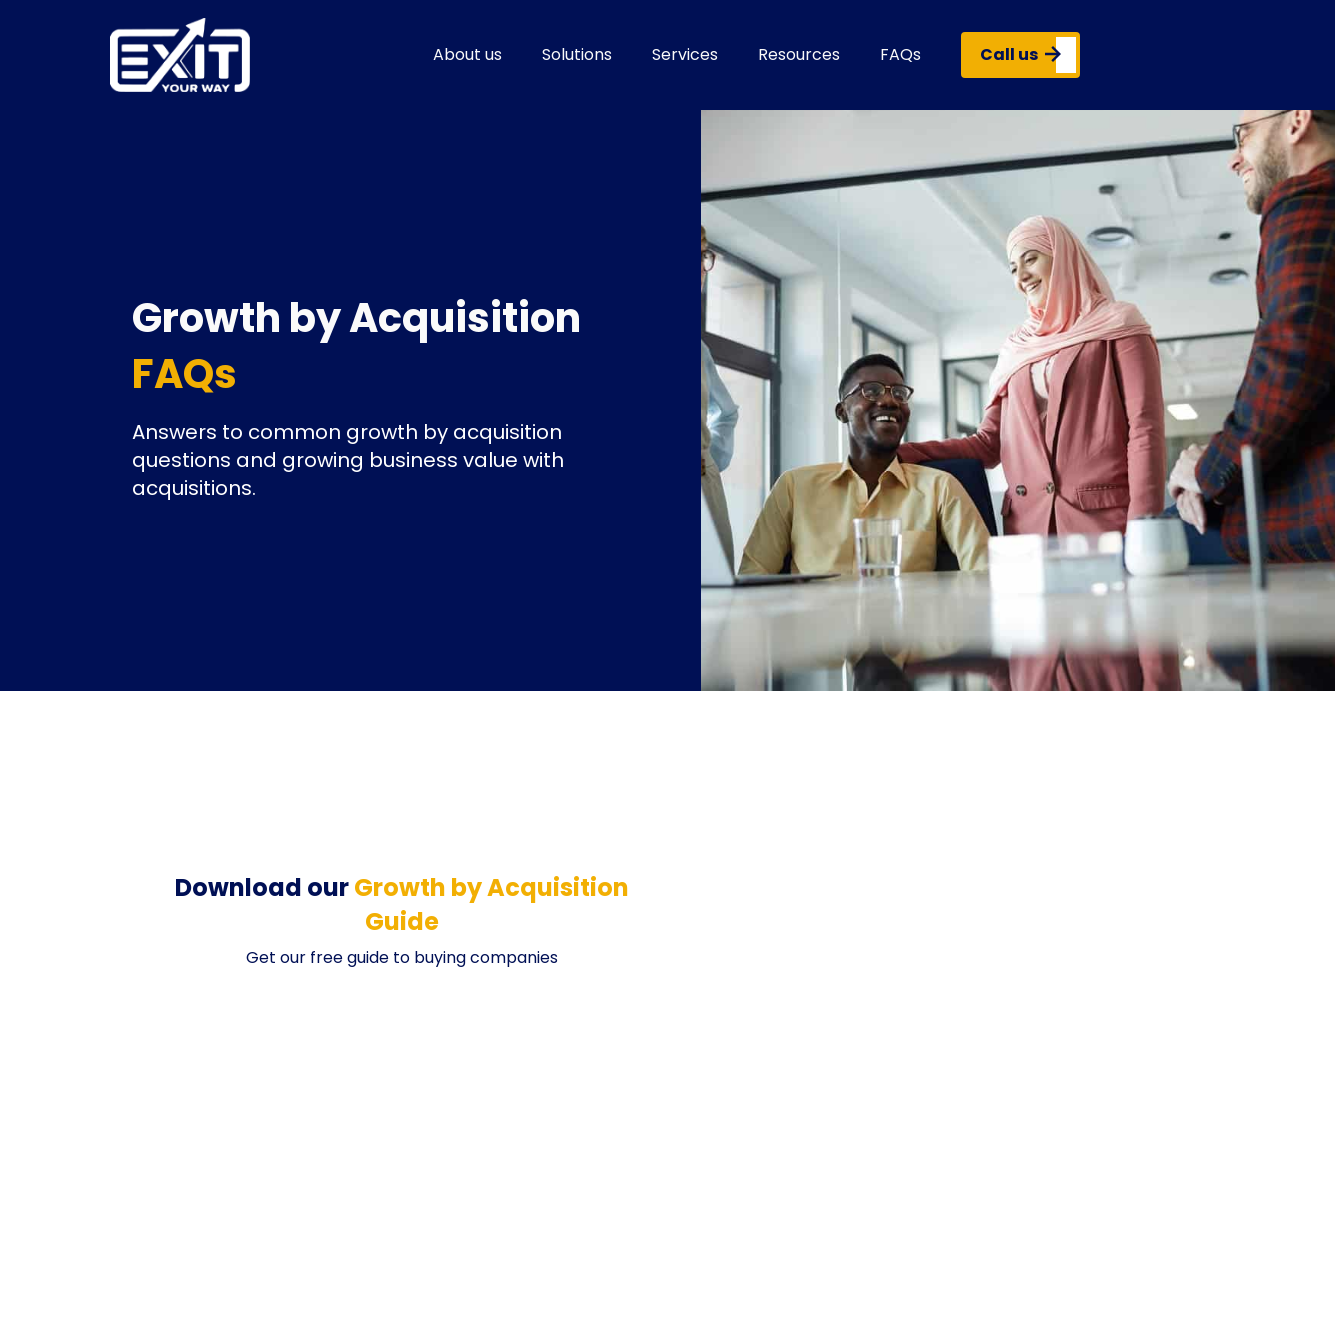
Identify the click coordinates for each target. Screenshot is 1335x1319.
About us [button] (467, 54)
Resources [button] (799, 54)
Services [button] (685, 54)
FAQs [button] (900, 54)
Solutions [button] (577, 54)
